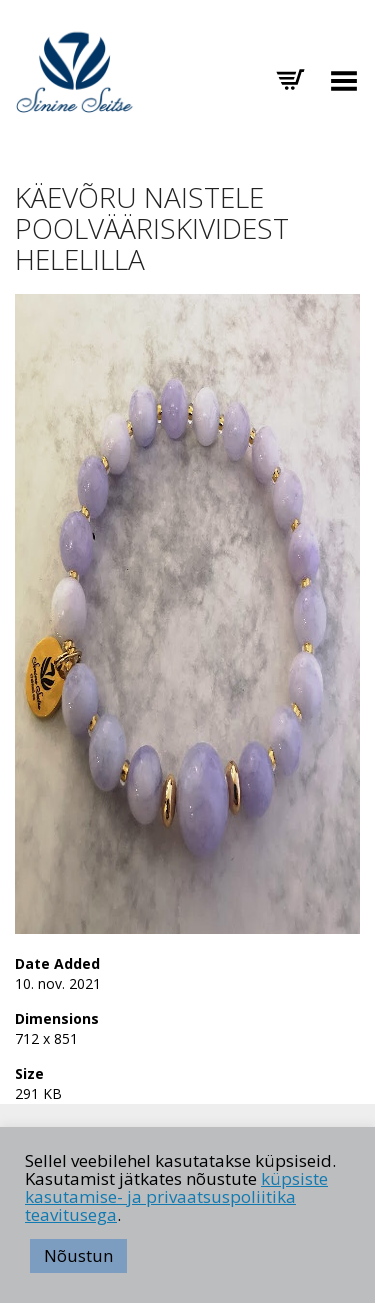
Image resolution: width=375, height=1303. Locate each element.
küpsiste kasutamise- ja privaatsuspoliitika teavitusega (176, 1196)
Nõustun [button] (78, 1255)
